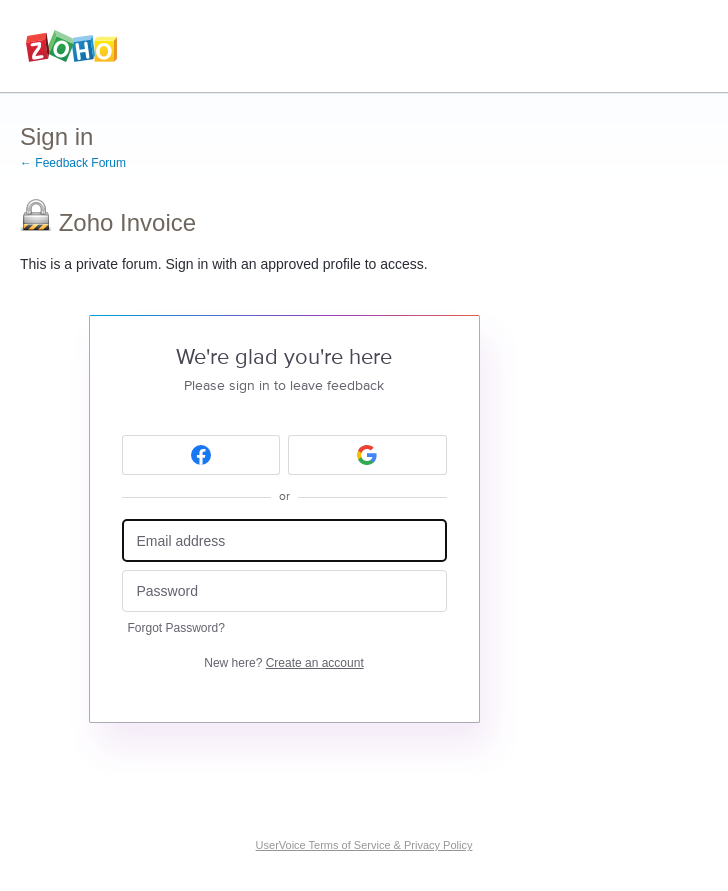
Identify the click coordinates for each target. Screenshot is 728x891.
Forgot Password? (176, 628)
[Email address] (284, 540)
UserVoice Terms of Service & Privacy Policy (364, 845)
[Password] (284, 591)
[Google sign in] (367, 455)
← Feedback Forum (73, 163)
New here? (283, 663)
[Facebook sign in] (201, 455)
